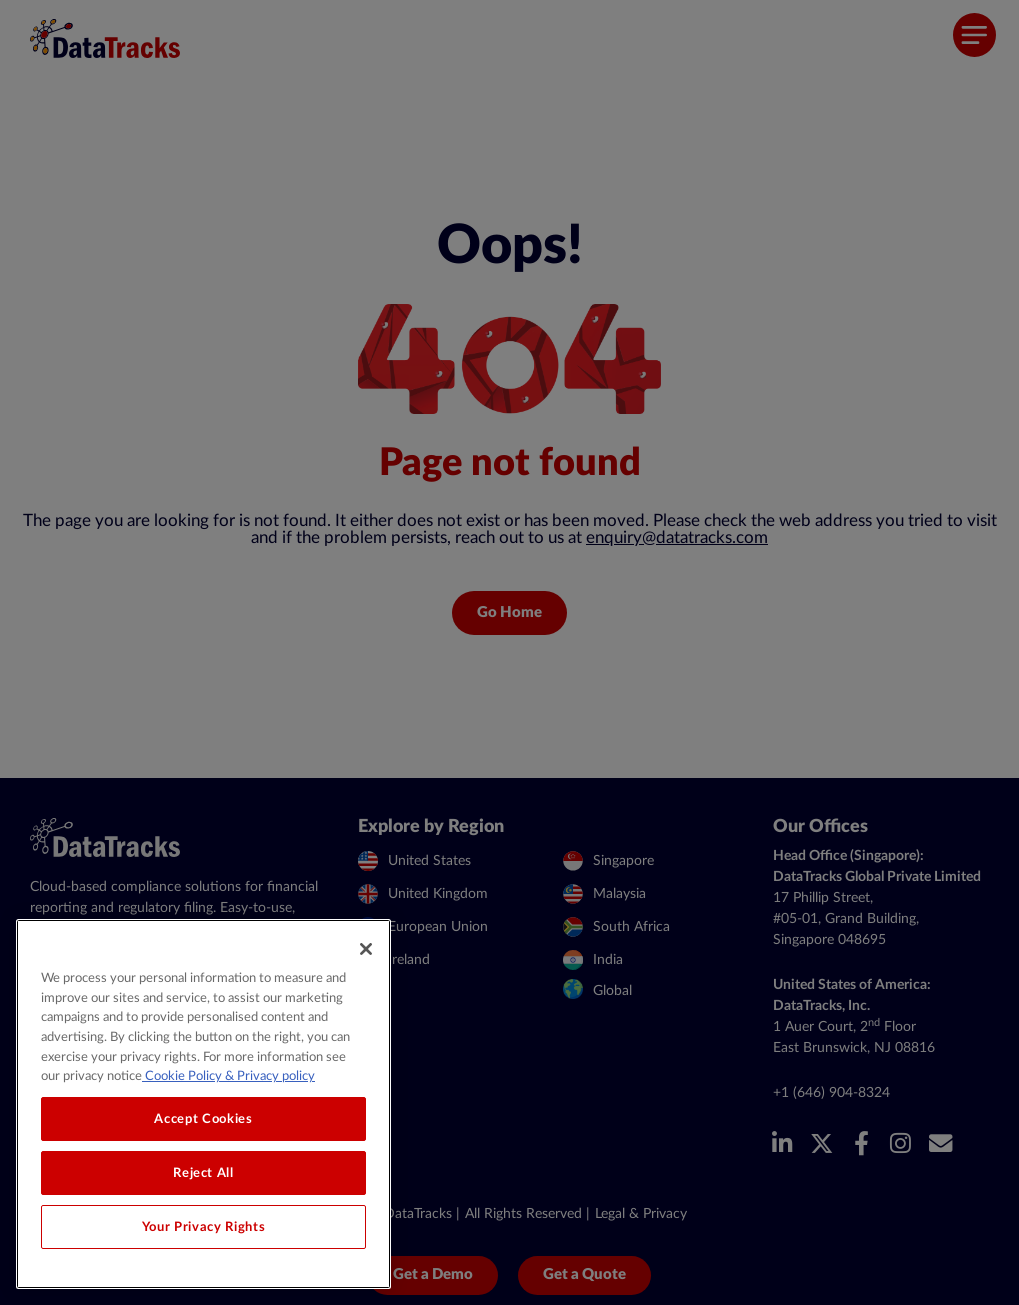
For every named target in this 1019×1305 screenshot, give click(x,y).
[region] (203, 1104)
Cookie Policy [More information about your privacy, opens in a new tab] (182, 1076)
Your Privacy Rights (203, 1227)
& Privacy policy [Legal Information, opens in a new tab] (268, 1076)
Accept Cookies (203, 1119)
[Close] (366, 949)
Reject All (203, 1173)
